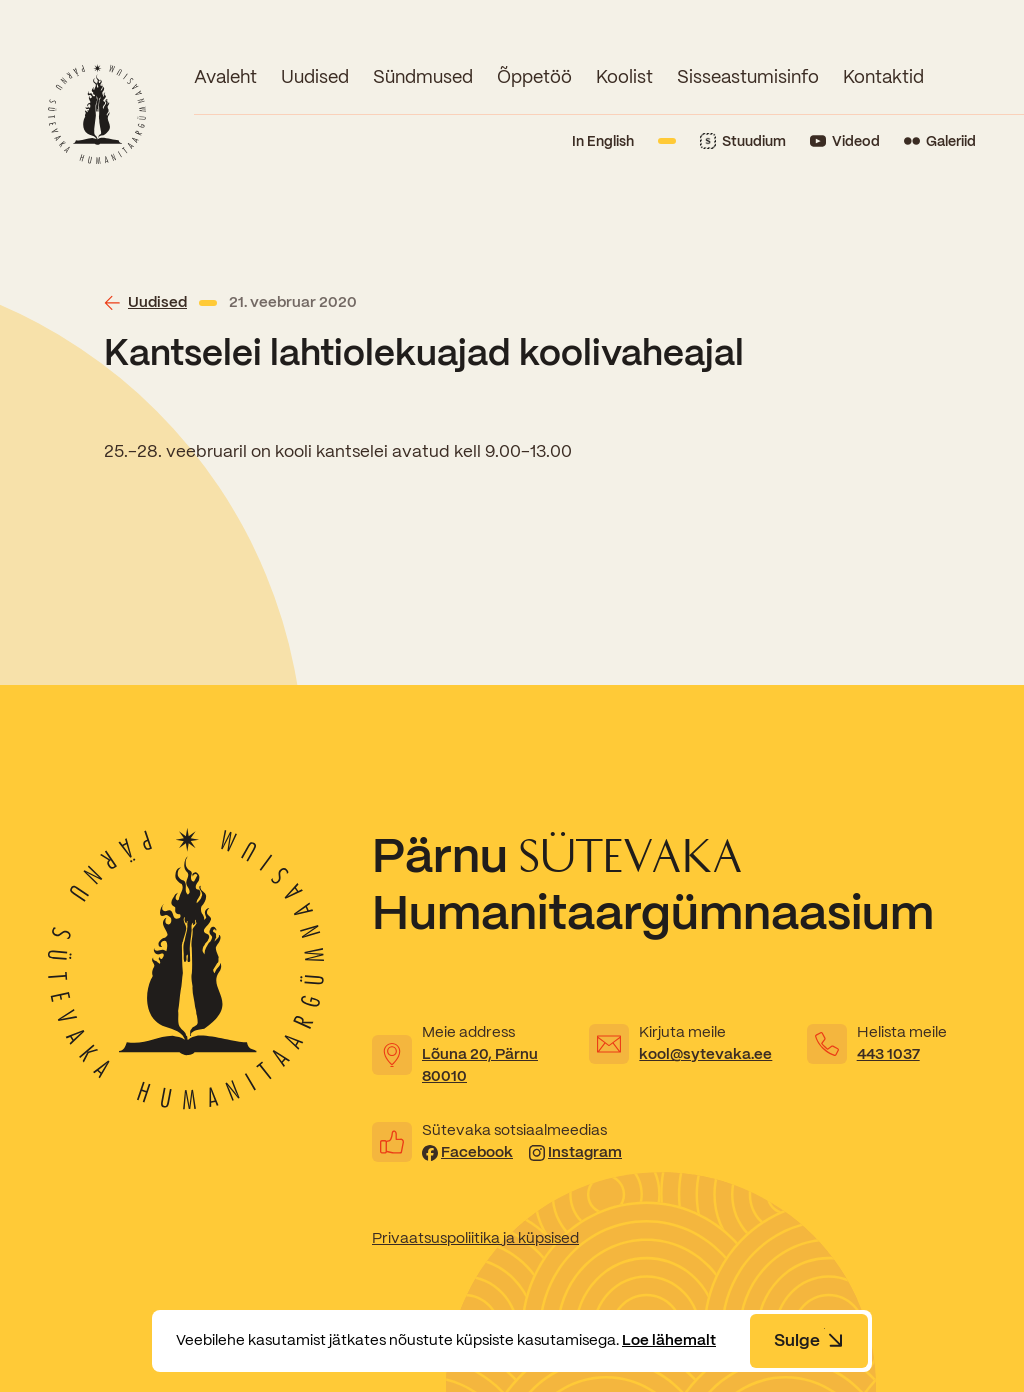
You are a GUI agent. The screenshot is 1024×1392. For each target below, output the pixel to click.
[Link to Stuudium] (743, 141)
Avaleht (225, 76)
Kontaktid (883, 76)
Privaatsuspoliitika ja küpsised (475, 1238)
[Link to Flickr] (940, 141)
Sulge (809, 1340)
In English (603, 141)
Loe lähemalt (669, 1340)
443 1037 (888, 1054)
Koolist (624, 76)
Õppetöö (534, 76)
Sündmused (423, 76)
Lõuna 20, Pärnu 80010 (480, 1065)
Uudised (315, 76)
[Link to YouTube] (845, 141)
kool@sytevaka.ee (705, 1054)
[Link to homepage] (97, 114)
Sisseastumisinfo (748, 76)
